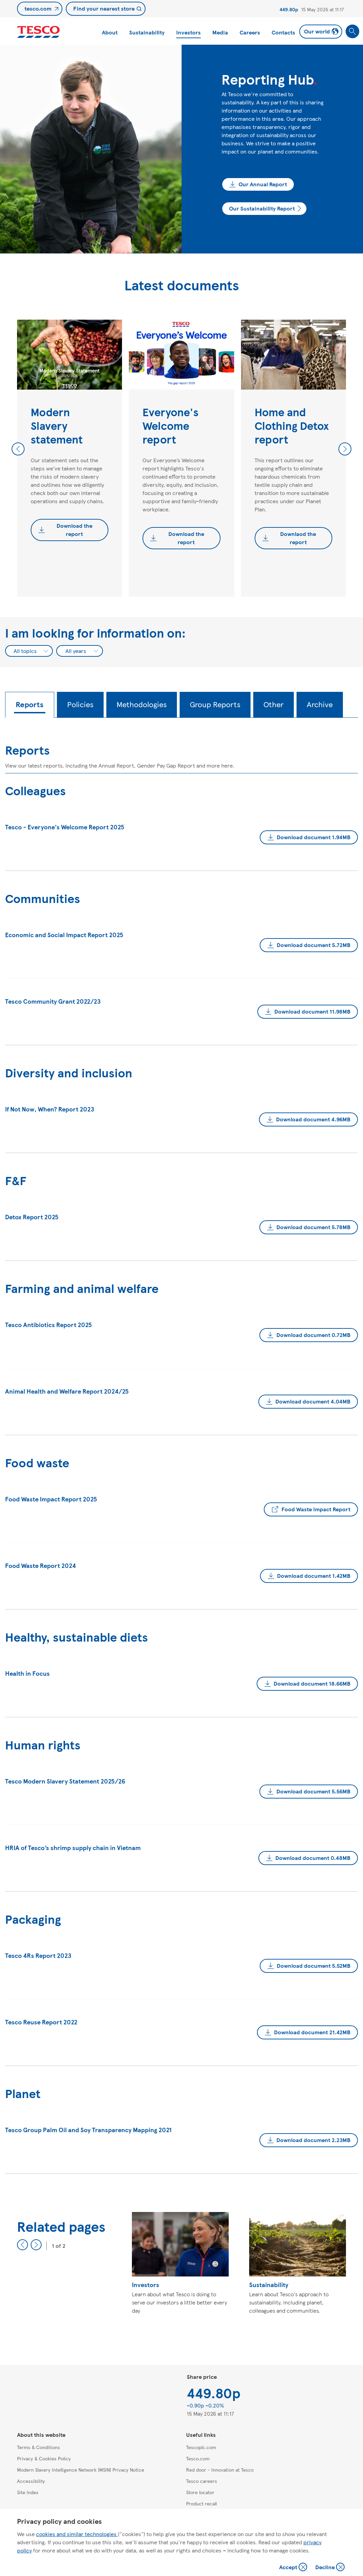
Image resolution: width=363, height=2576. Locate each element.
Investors (188, 32)
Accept (293, 2568)
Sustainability (147, 32)
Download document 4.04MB (312, 1401)
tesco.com (38, 8)
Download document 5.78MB (313, 1227)
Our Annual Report (263, 184)
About (110, 32)
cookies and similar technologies (77, 2534)
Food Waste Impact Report (316, 1509)
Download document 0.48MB (312, 1858)
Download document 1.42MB (313, 1576)
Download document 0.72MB (313, 1335)
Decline (330, 2568)
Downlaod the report (298, 538)
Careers (250, 32)
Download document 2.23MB (313, 2140)
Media (220, 32)
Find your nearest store (104, 8)
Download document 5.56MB (313, 1791)
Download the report (74, 530)
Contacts (283, 32)
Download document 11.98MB (312, 1011)
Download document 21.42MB (312, 2032)
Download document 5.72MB (313, 945)
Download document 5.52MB (313, 1965)
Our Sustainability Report (262, 208)
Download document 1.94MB (313, 837)
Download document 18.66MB (312, 1683)
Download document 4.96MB (313, 1119)
